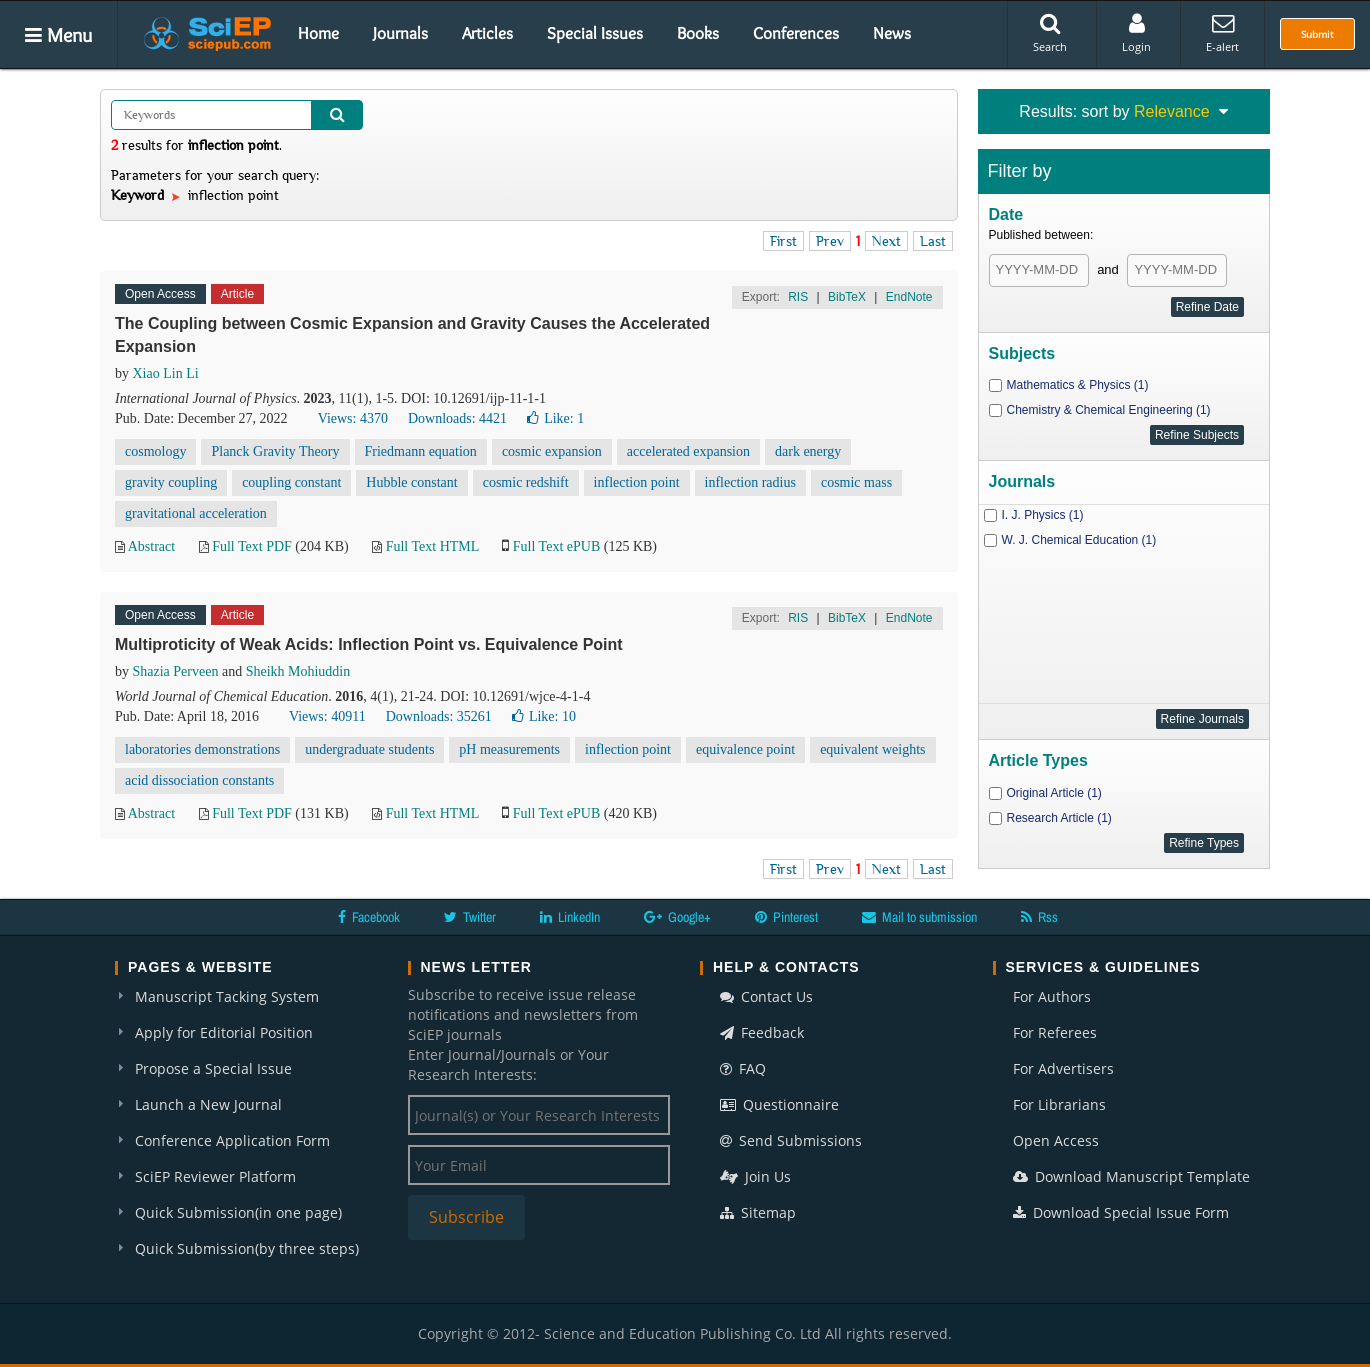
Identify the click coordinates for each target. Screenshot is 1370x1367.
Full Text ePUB (556, 546)
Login (1136, 33)
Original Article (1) (1054, 793)
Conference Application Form (232, 1140)
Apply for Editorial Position (224, 1032)
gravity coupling (171, 482)
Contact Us (766, 996)
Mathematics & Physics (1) (1078, 385)
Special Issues (595, 33)
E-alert (1222, 33)
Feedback (762, 1032)
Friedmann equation (421, 451)
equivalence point (745, 749)
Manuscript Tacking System (227, 996)
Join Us (755, 1176)
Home (318, 33)
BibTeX (847, 297)
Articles (487, 33)
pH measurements (509, 749)
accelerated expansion (688, 451)
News (892, 33)
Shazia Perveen (176, 671)
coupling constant (291, 482)
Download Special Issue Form (1121, 1212)
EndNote (909, 297)
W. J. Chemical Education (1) (1079, 540)
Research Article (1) (1059, 818)
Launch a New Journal (208, 1104)
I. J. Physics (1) (1043, 515)
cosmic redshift (526, 482)
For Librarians (1059, 1104)
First (783, 241)
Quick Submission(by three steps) (247, 1248)
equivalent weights (872, 749)
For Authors (1052, 996)
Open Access (1056, 1140)
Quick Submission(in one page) (238, 1212)
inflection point (637, 482)
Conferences (796, 33)
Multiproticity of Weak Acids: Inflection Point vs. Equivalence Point (369, 644)
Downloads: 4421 (457, 418)
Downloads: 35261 (439, 716)
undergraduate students (369, 749)
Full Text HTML (432, 546)
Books (698, 33)
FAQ (743, 1068)
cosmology (155, 451)
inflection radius (750, 482)
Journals (400, 33)
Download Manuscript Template (1131, 1176)
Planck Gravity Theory (275, 451)
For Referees (1055, 1032)
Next (886, 241)
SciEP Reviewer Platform (215, 1176)
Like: (555, 418)
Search (1050, 33)
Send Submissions (791, 1140)
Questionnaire (779, 1104)
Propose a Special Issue (213, 1068)
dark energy (808, 451)
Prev (830, 241)
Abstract (151, 546)
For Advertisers (1063, 1068)
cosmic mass (856, 482)
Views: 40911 (327, 716)
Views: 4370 (353, 418)
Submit (1317, 34)
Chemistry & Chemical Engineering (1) (1109, 410)
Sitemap (758, 1212)
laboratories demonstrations (202, 749)
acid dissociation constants (199, 780)
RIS (798, 297)
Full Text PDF (252, 546)
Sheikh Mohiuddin (298, 671)
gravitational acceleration (196, 513)
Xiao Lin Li (166, 373)
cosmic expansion (552, 451)
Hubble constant (411, 482)
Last (933, 241)
